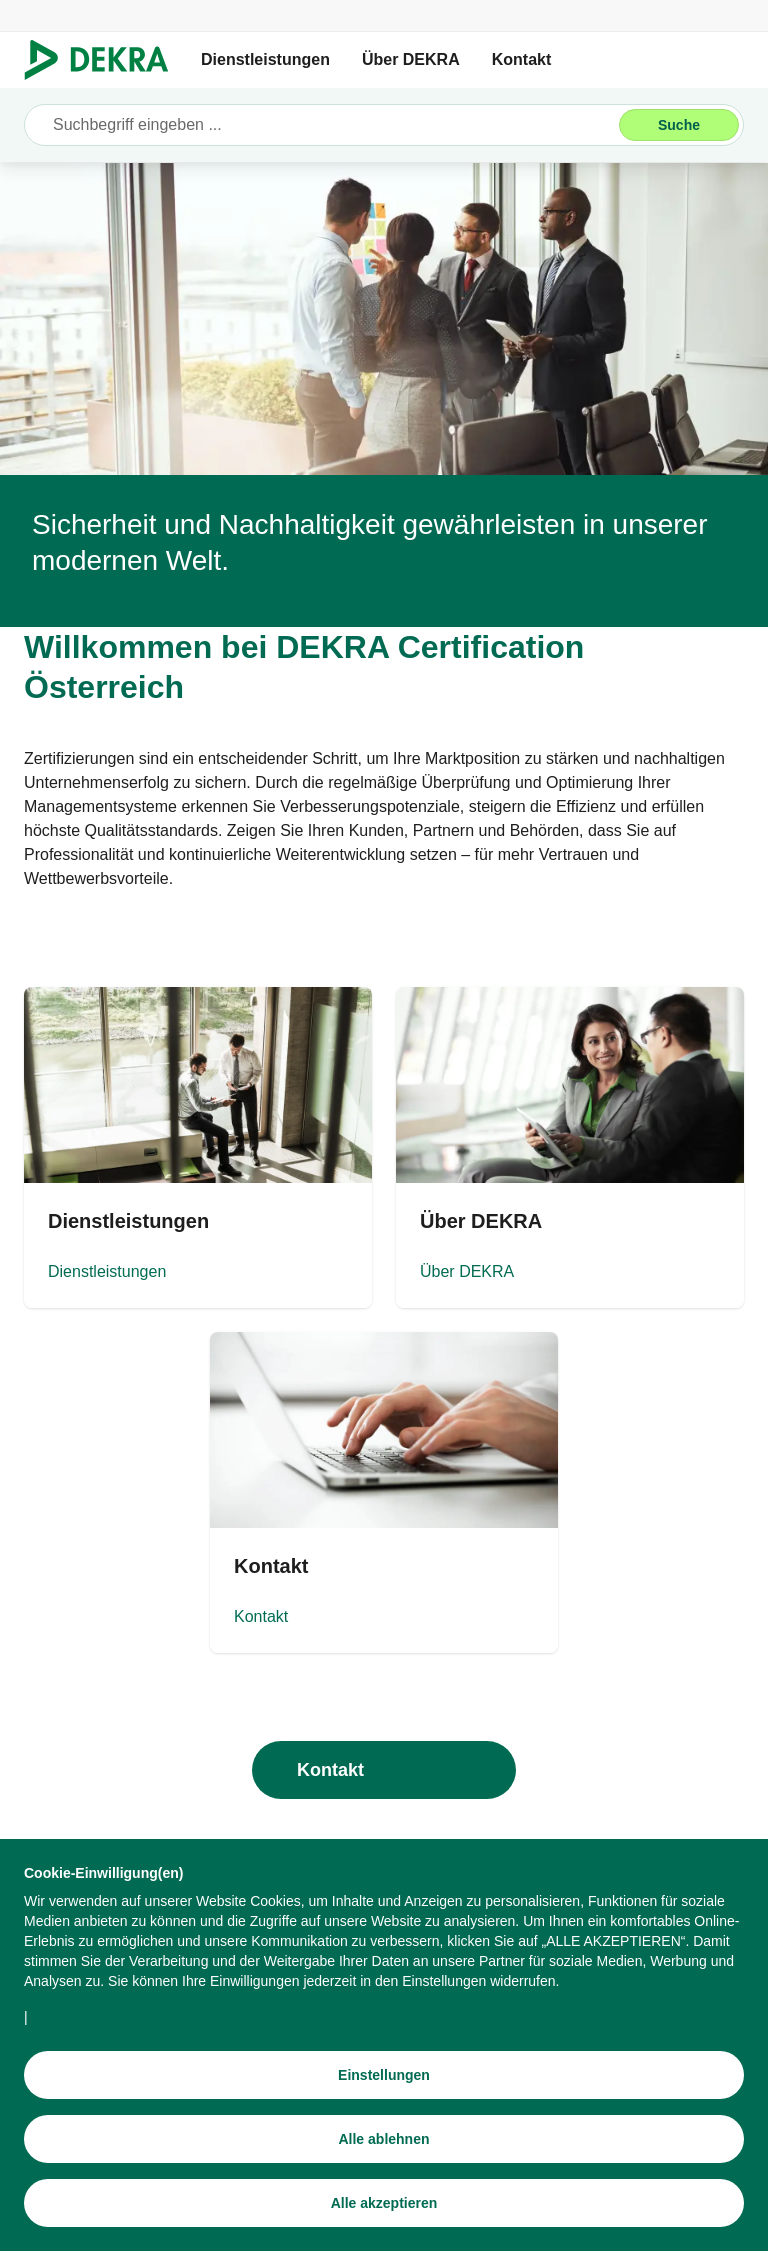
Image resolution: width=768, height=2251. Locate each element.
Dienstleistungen (265, 59)
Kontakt (522, 59)
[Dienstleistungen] (198, 1147)
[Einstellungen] (384, 2075)
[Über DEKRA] (570, 1147)
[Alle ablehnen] (384, 2139)
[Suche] (679, 125)
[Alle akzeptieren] (384, 2203)
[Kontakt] (384, 1492)
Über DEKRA (411, 59)
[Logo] (104, 60)
